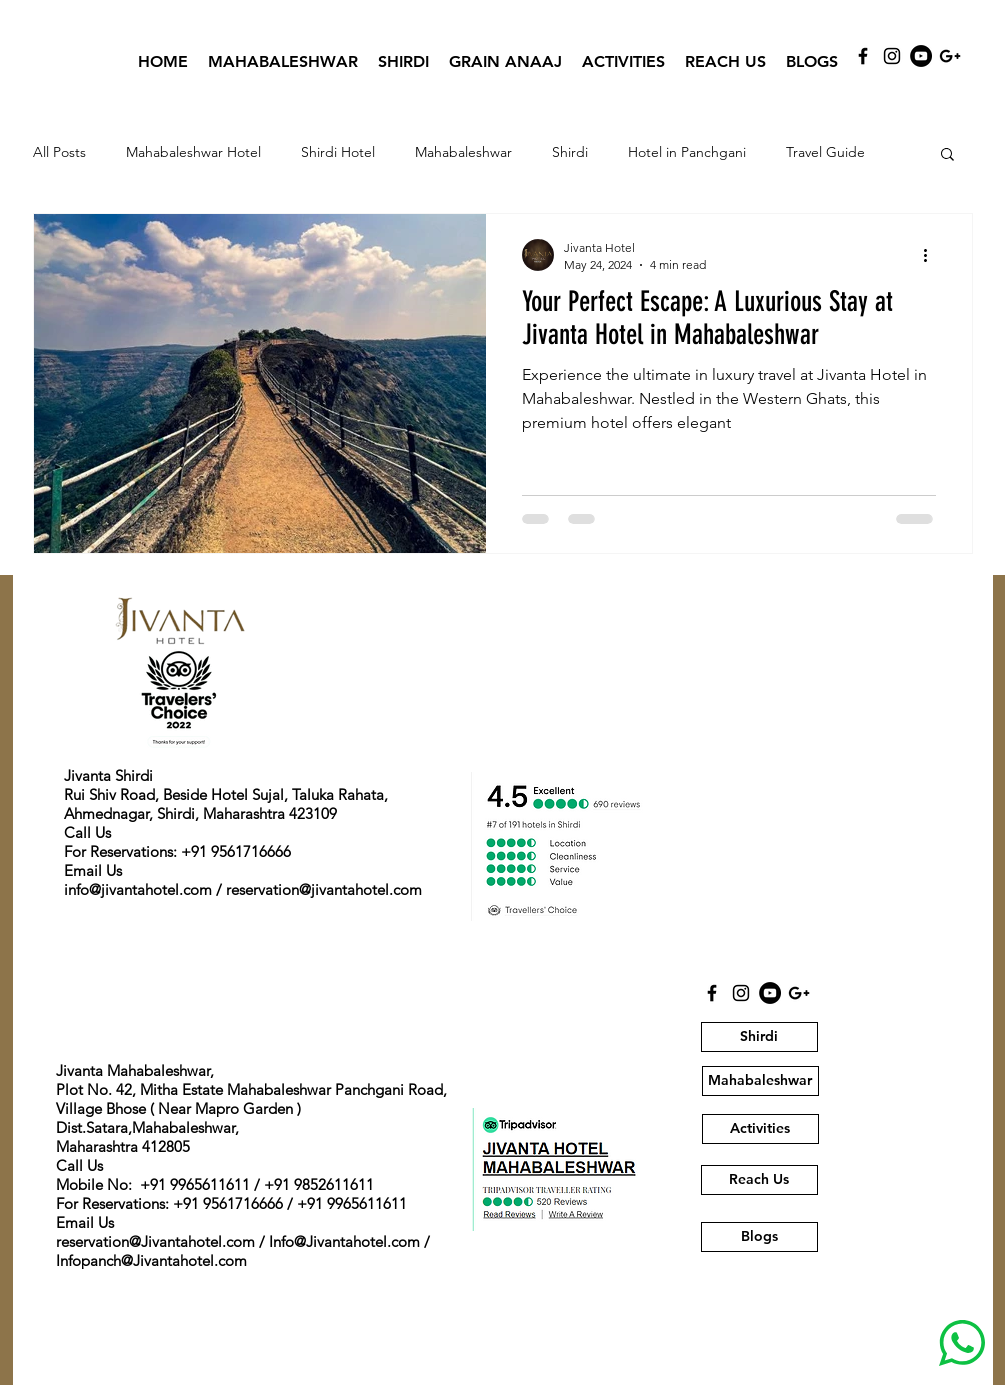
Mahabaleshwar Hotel (193, 152)
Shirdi (570, 152)
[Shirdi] (759, 1037)
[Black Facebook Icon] (863, 56)
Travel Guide (825, 152)
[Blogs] (759, 1237)
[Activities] (760, 1129)
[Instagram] (892, 56)
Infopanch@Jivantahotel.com (151, 1260)
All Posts (59, 152)
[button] (947, 155)
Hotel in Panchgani (687, 152)
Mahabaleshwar (463, 152)
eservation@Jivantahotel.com (158, 1241)
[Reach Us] (759, 1180)
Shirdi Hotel (338, 152)
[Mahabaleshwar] (760, 1081)
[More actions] (933, 255)
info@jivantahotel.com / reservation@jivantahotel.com (243, 889)
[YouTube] (921, 56)
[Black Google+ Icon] (950, 56)
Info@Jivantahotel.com (344, 1241)
